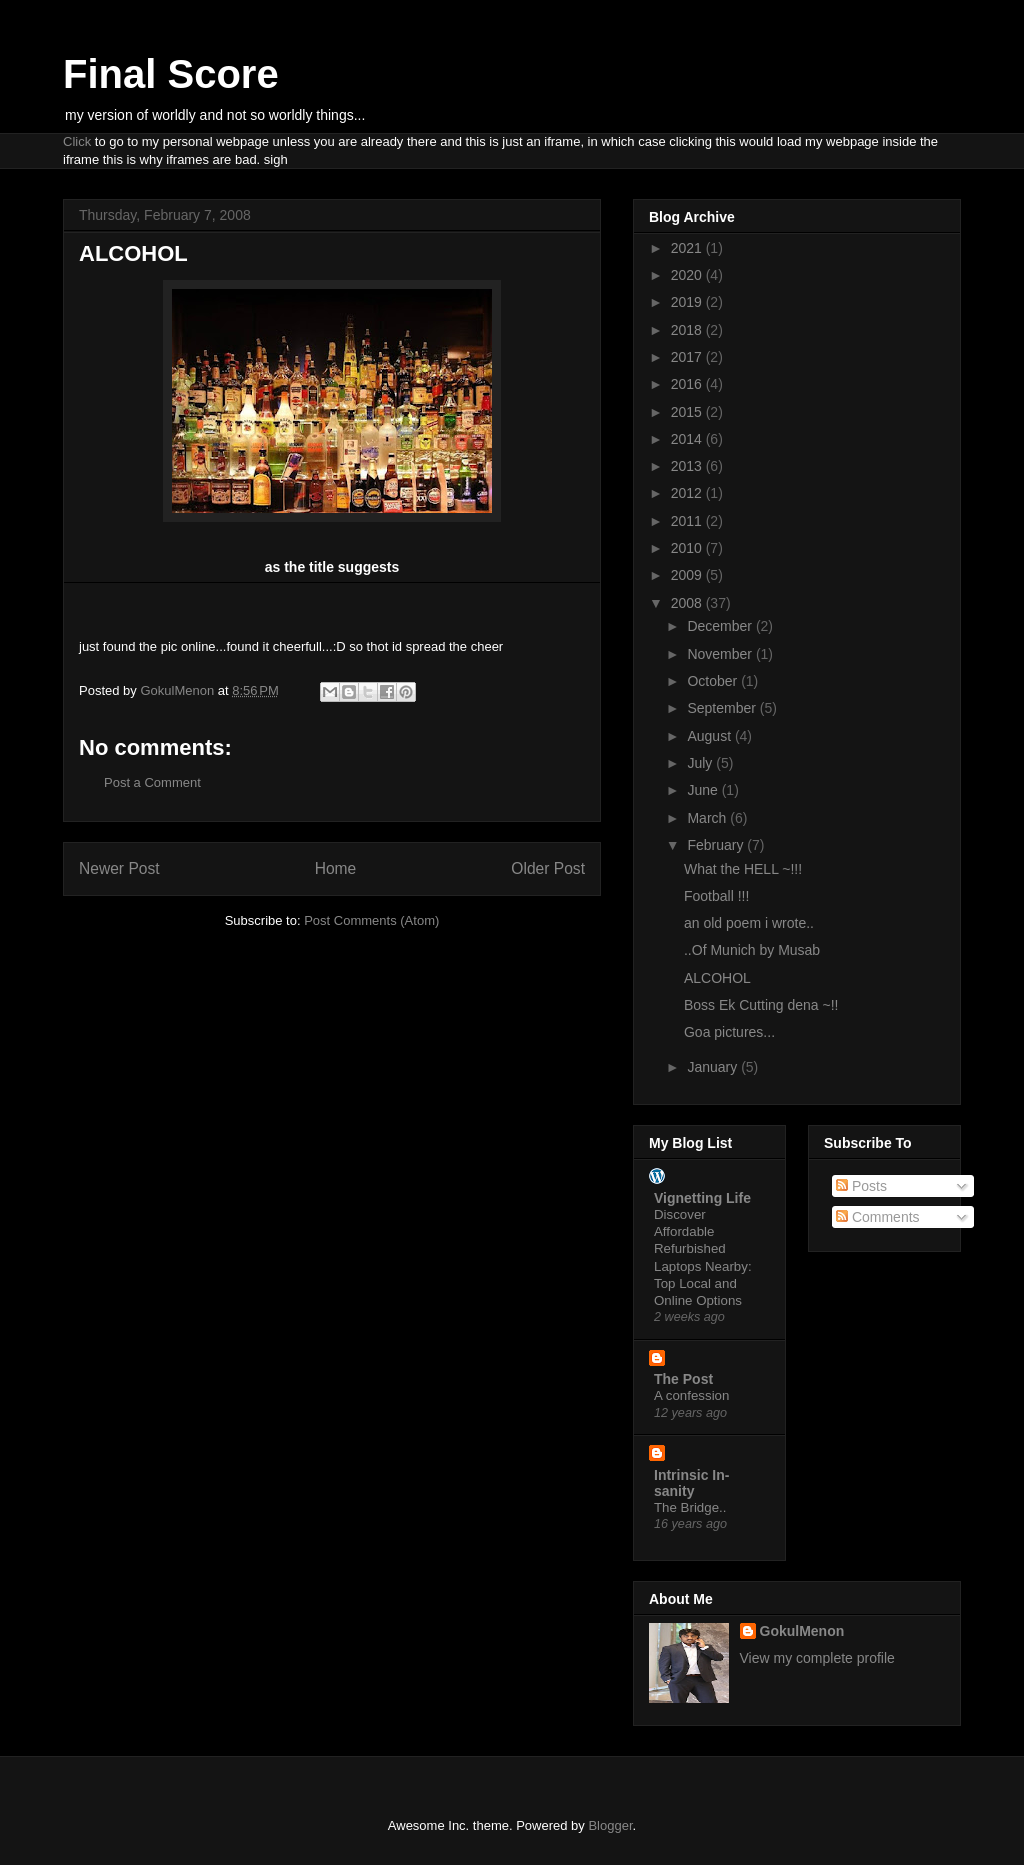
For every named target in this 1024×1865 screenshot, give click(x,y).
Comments (878, 1217)
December (721, 626)
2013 (688, 466)
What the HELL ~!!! (743, 869)
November (721, 654)
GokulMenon (802, 1631)
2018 (688, 330)
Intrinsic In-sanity (691, 1483)
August (710, 736)
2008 (688, 603)
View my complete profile (817, 1658)
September (723, 708)
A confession (691, 1395)
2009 (688, 575)
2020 (688, 275)
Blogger (610, 1825)
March (708, 818)
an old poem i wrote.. (749, 923)
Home (336, 868)
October (714, 681)
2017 (688, 357)
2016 (688, 384)
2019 (688, 302)
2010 (688, 548)
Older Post (548, 868)
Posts (861, 1186)
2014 (688, 439)
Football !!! (716, 896)
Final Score (171, 74)
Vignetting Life (702, 1198)
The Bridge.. (690, 1507)
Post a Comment (152, 782)
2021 (688, 248)
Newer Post (119, 868)
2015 (688, 412)
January (714, 1067)
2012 (688, 493)
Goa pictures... (729, 1032)
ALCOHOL (717, 978)
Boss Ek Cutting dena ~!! (761, 1005)
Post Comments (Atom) (371, 920)
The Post (683, 1379)
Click (77, 141)
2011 (688, 521)
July (701, 763)
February (717, 845)
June (704, 790)
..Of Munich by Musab (752, 950)
